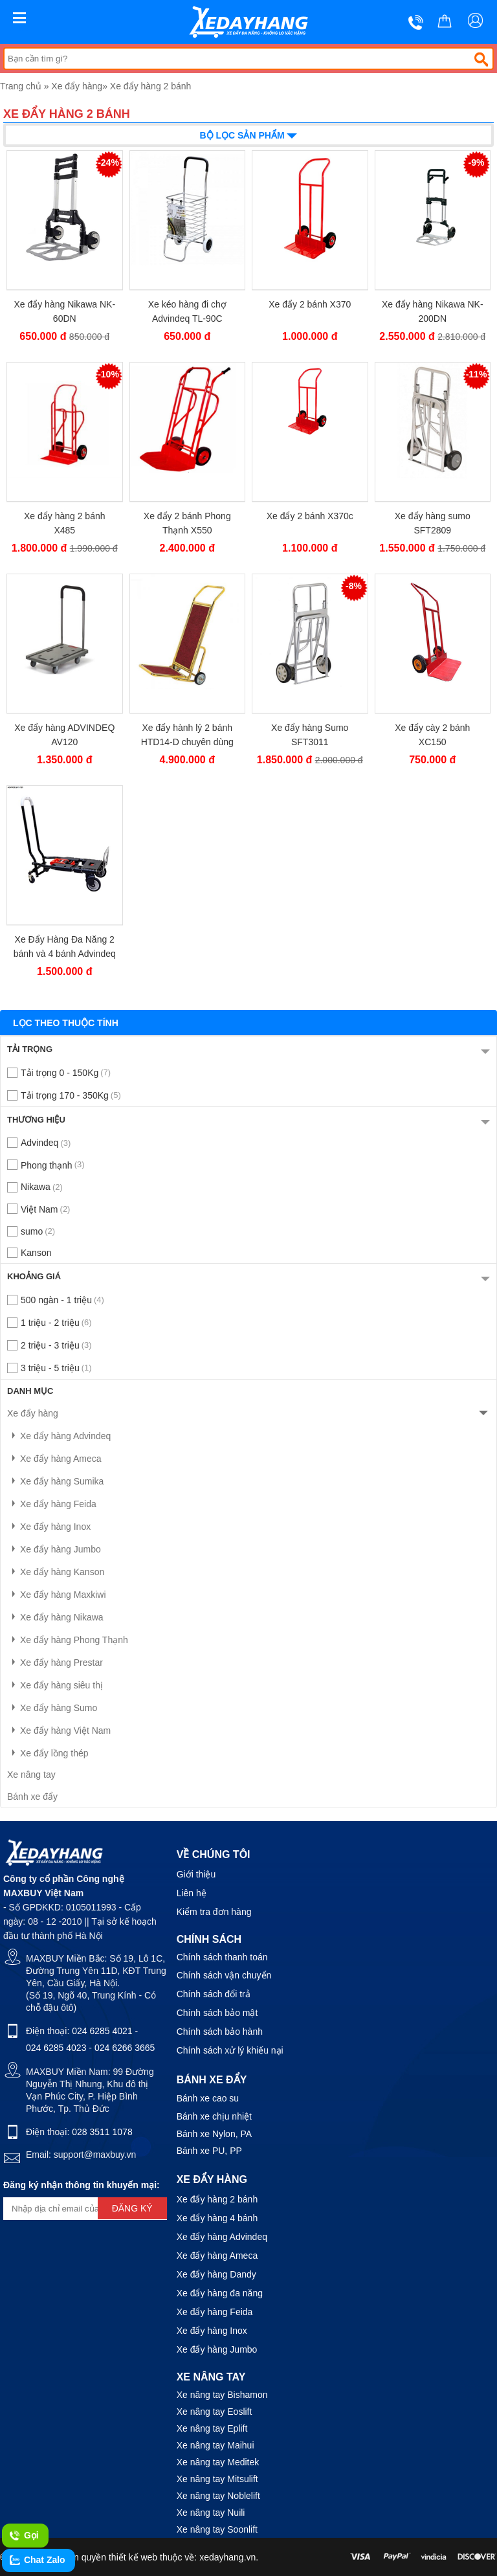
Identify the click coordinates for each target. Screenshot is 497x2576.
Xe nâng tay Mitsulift (217, 2479)
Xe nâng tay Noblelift (218, 2496)
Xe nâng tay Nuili (211, 2512)
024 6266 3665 (124, 2048)
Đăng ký (132, 2208)
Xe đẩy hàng (76, 86)
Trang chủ (20, 86)
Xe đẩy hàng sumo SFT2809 (432, 523)
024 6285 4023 (56, 2048)
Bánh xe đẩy (32, 1796)
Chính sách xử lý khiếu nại (230, 2050)
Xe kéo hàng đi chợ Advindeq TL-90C (187, 311)
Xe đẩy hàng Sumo (52, 1708)
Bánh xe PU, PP (209, 2150)
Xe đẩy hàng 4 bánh (217, 2218)
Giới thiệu (196, 1874)
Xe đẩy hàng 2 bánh (151, 86)
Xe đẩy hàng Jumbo (54, 1549)
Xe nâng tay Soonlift (217, 2529)
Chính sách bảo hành (220, 2031)
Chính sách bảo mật (217, 2013)
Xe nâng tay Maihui (215, 2445)
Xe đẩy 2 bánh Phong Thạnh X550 (187, 523)
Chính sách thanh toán (222, 1957)
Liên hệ (191, 1893)
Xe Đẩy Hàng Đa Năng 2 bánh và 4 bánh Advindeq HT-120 (65, 946)
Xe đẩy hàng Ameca (54, 1458)
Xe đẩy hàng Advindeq (59, 1436)
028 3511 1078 (102, 2132)
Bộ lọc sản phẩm (249, 134)
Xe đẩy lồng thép (48, 1753)
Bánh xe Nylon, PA (214, 2134)
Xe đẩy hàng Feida (51, 1504)
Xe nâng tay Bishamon (222, 2395)
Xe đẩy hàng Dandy (216, 2274)
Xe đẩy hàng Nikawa (55, 1617)
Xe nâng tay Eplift (212, 2428)
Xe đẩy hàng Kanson (55, 1572)
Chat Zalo (36, 2560)
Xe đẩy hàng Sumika (55, 1481)
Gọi (23, 2535)
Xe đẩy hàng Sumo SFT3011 (309, 734)
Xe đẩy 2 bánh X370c (310, 516)
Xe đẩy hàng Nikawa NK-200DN (432, 311)
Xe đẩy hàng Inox (49, 1526)
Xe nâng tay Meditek (218, 2462)
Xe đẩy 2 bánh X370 (310, 304)
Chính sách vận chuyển (224, 1975)
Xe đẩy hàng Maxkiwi (56, 1594)
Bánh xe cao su (208, 2098)
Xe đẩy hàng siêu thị (55, 1685)
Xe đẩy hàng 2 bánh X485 (64, 523)
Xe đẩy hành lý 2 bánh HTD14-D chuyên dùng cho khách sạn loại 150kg (187, 735)
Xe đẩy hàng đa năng (220, 2293)
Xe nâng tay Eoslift (214, 2411)
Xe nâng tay (31, 1774)
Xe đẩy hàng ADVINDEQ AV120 (64, 734)
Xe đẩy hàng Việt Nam (59, 1730)
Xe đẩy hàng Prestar (55, 1662)
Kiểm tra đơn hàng (214, 1912)
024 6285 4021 (102, 2031)
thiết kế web (133, 2557)
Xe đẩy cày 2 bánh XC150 (432, 734)
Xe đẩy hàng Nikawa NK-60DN (64, 311)
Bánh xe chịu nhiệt (214, 2116)
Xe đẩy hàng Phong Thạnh (67, 1640)
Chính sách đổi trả (213, 1994)
